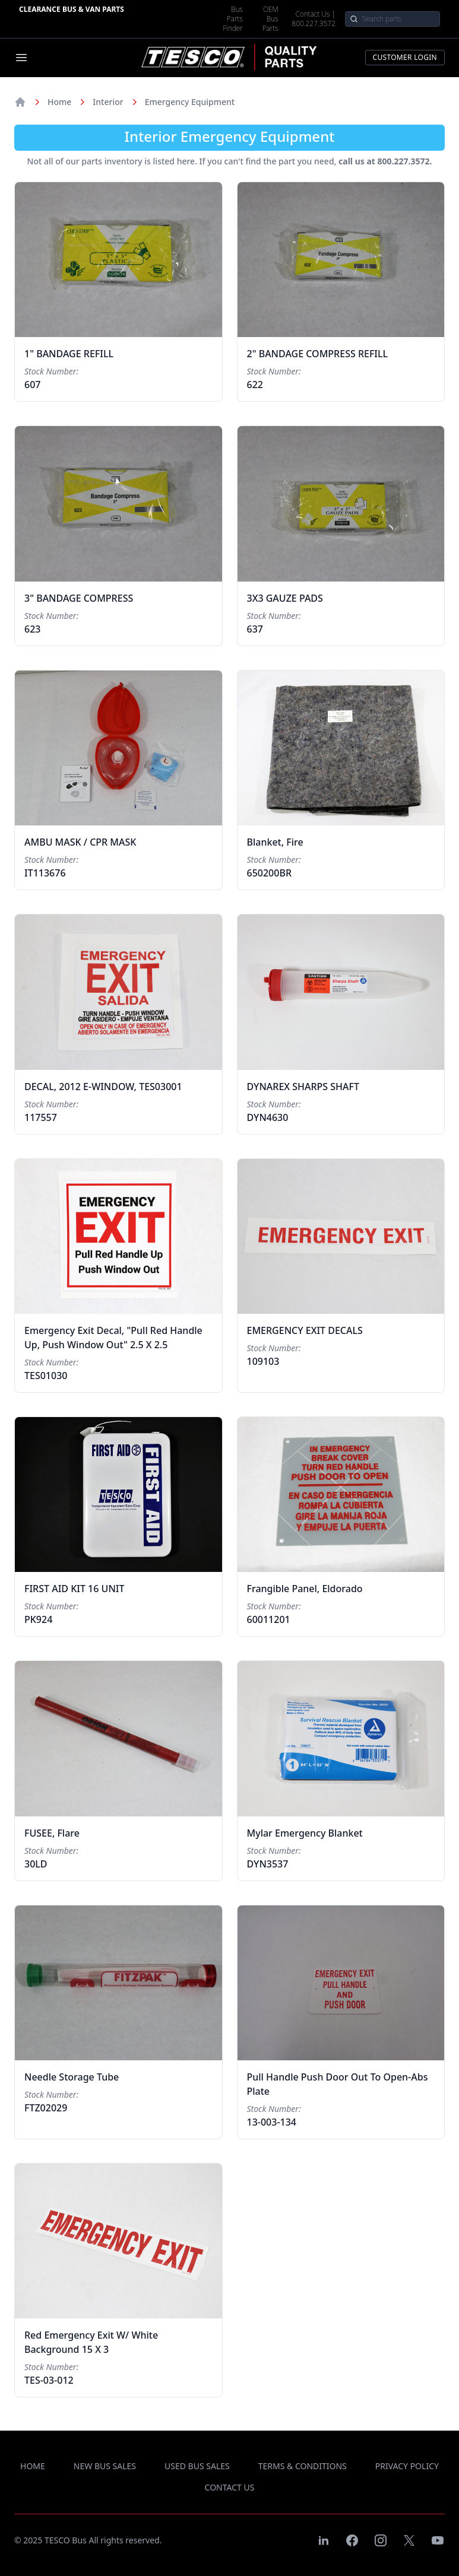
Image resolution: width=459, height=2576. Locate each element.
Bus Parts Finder (233, 19)
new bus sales (105, 2466)
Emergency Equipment (190, 101)
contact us (230, 2487)
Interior (108, 101)
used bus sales (197, 2466)
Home (59, 101)
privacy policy (407, 2466)
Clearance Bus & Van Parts (71, 9)
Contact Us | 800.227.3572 (313, 18)
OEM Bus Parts (270, 19)
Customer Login (405, 57)
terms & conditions (302, 2466)
